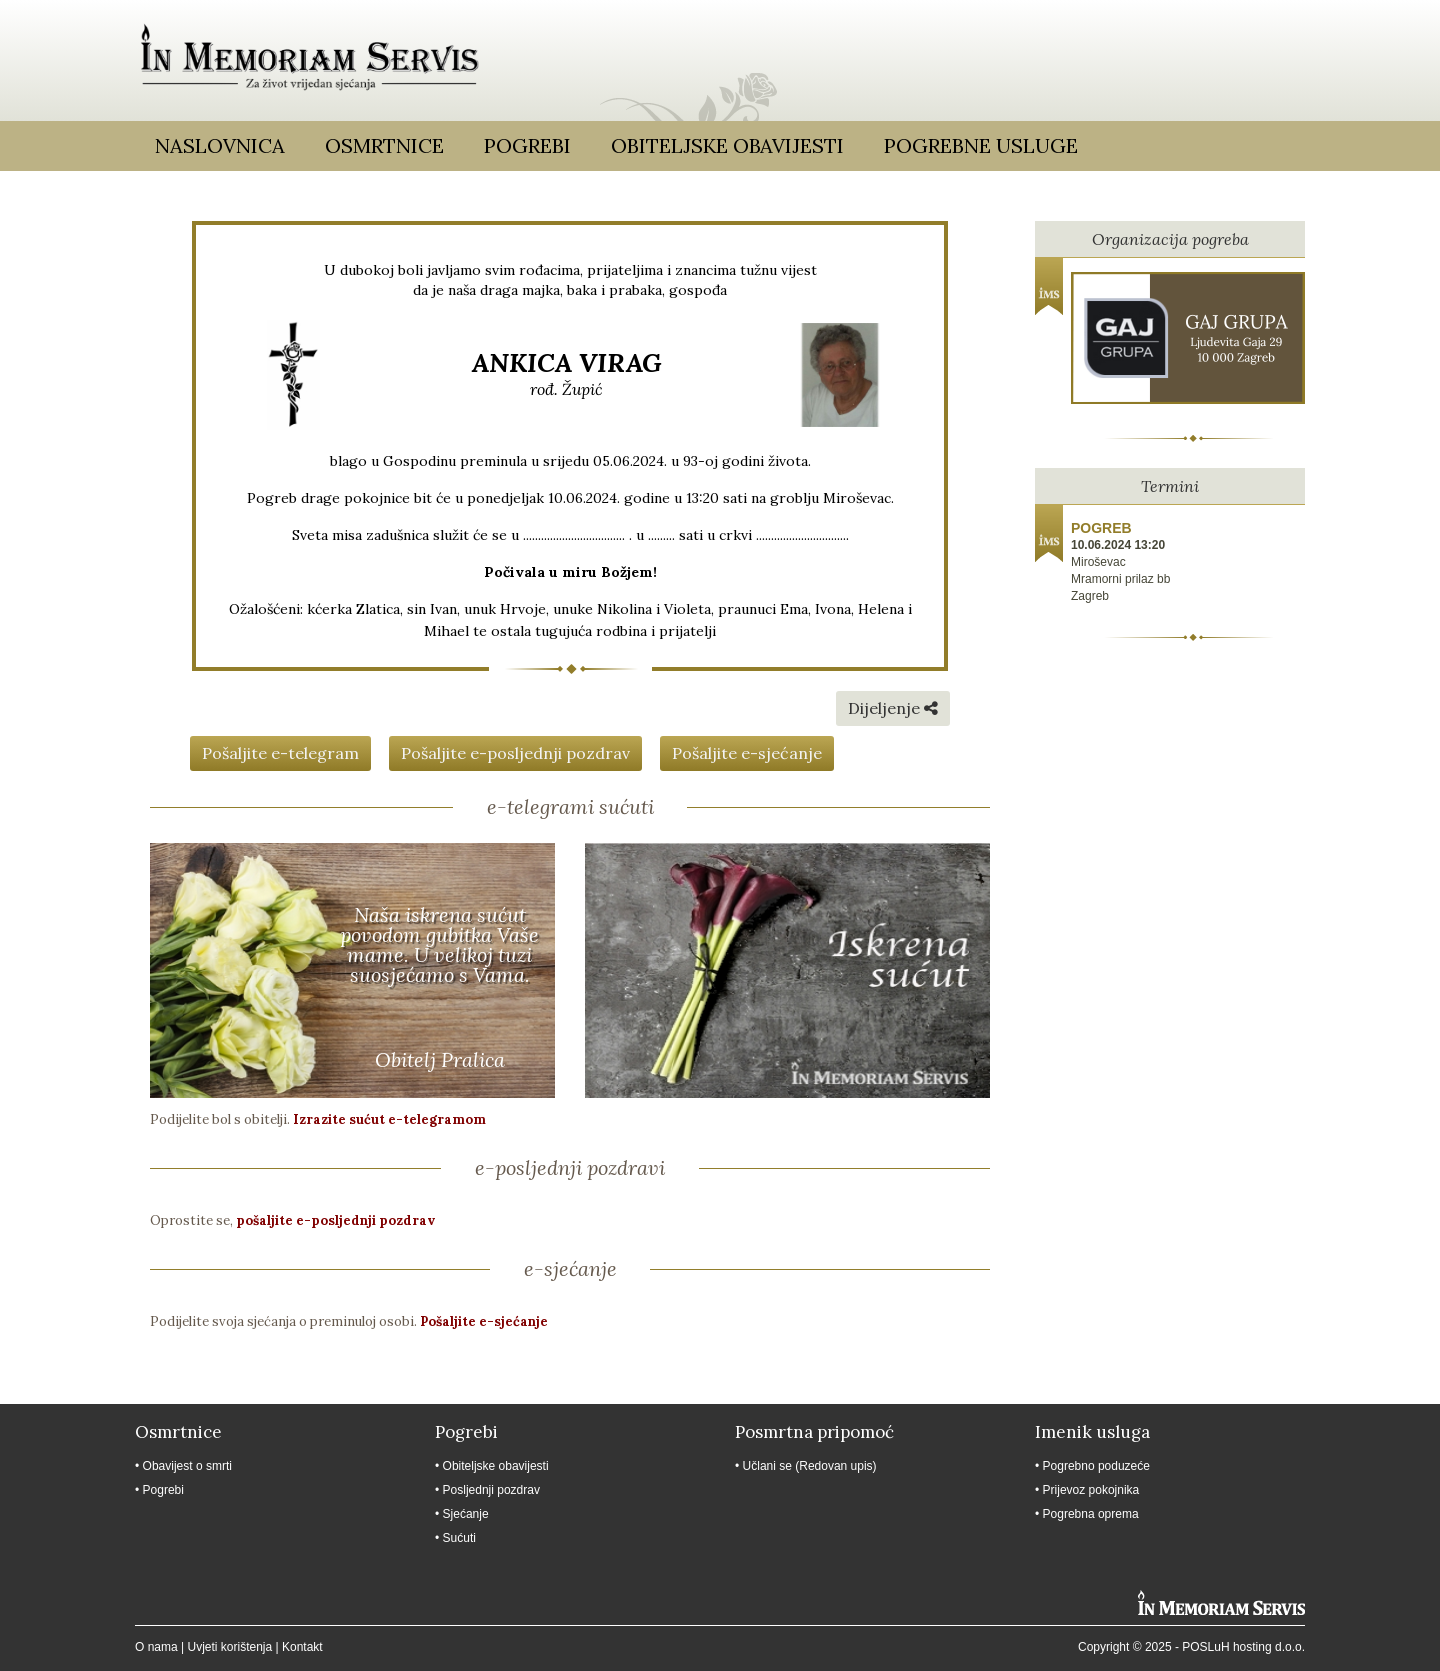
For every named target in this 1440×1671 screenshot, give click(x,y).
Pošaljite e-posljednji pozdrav (515, 753)
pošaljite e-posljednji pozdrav (335, 1220)
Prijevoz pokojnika (1091, 1490)
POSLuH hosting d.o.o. (1243, 1647)
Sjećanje (466, 1514)
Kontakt (302, 1647)
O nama (156, 1647)
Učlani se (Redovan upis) (810, 1466)
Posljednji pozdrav (491, 1490)
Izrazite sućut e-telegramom (389, 1119)
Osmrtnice (384, 145)
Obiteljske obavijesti (727, 145)
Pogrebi (527, 145)
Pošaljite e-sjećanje (747, 753)
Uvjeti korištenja (229, 1647)
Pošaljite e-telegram (280, 753)
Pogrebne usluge (981, 145)
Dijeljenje (893, 708)
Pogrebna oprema (1091, 1514)
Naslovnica (220, 145)
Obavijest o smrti (187, 1466)
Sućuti (459, 1538)
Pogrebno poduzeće (1096, 1466)
